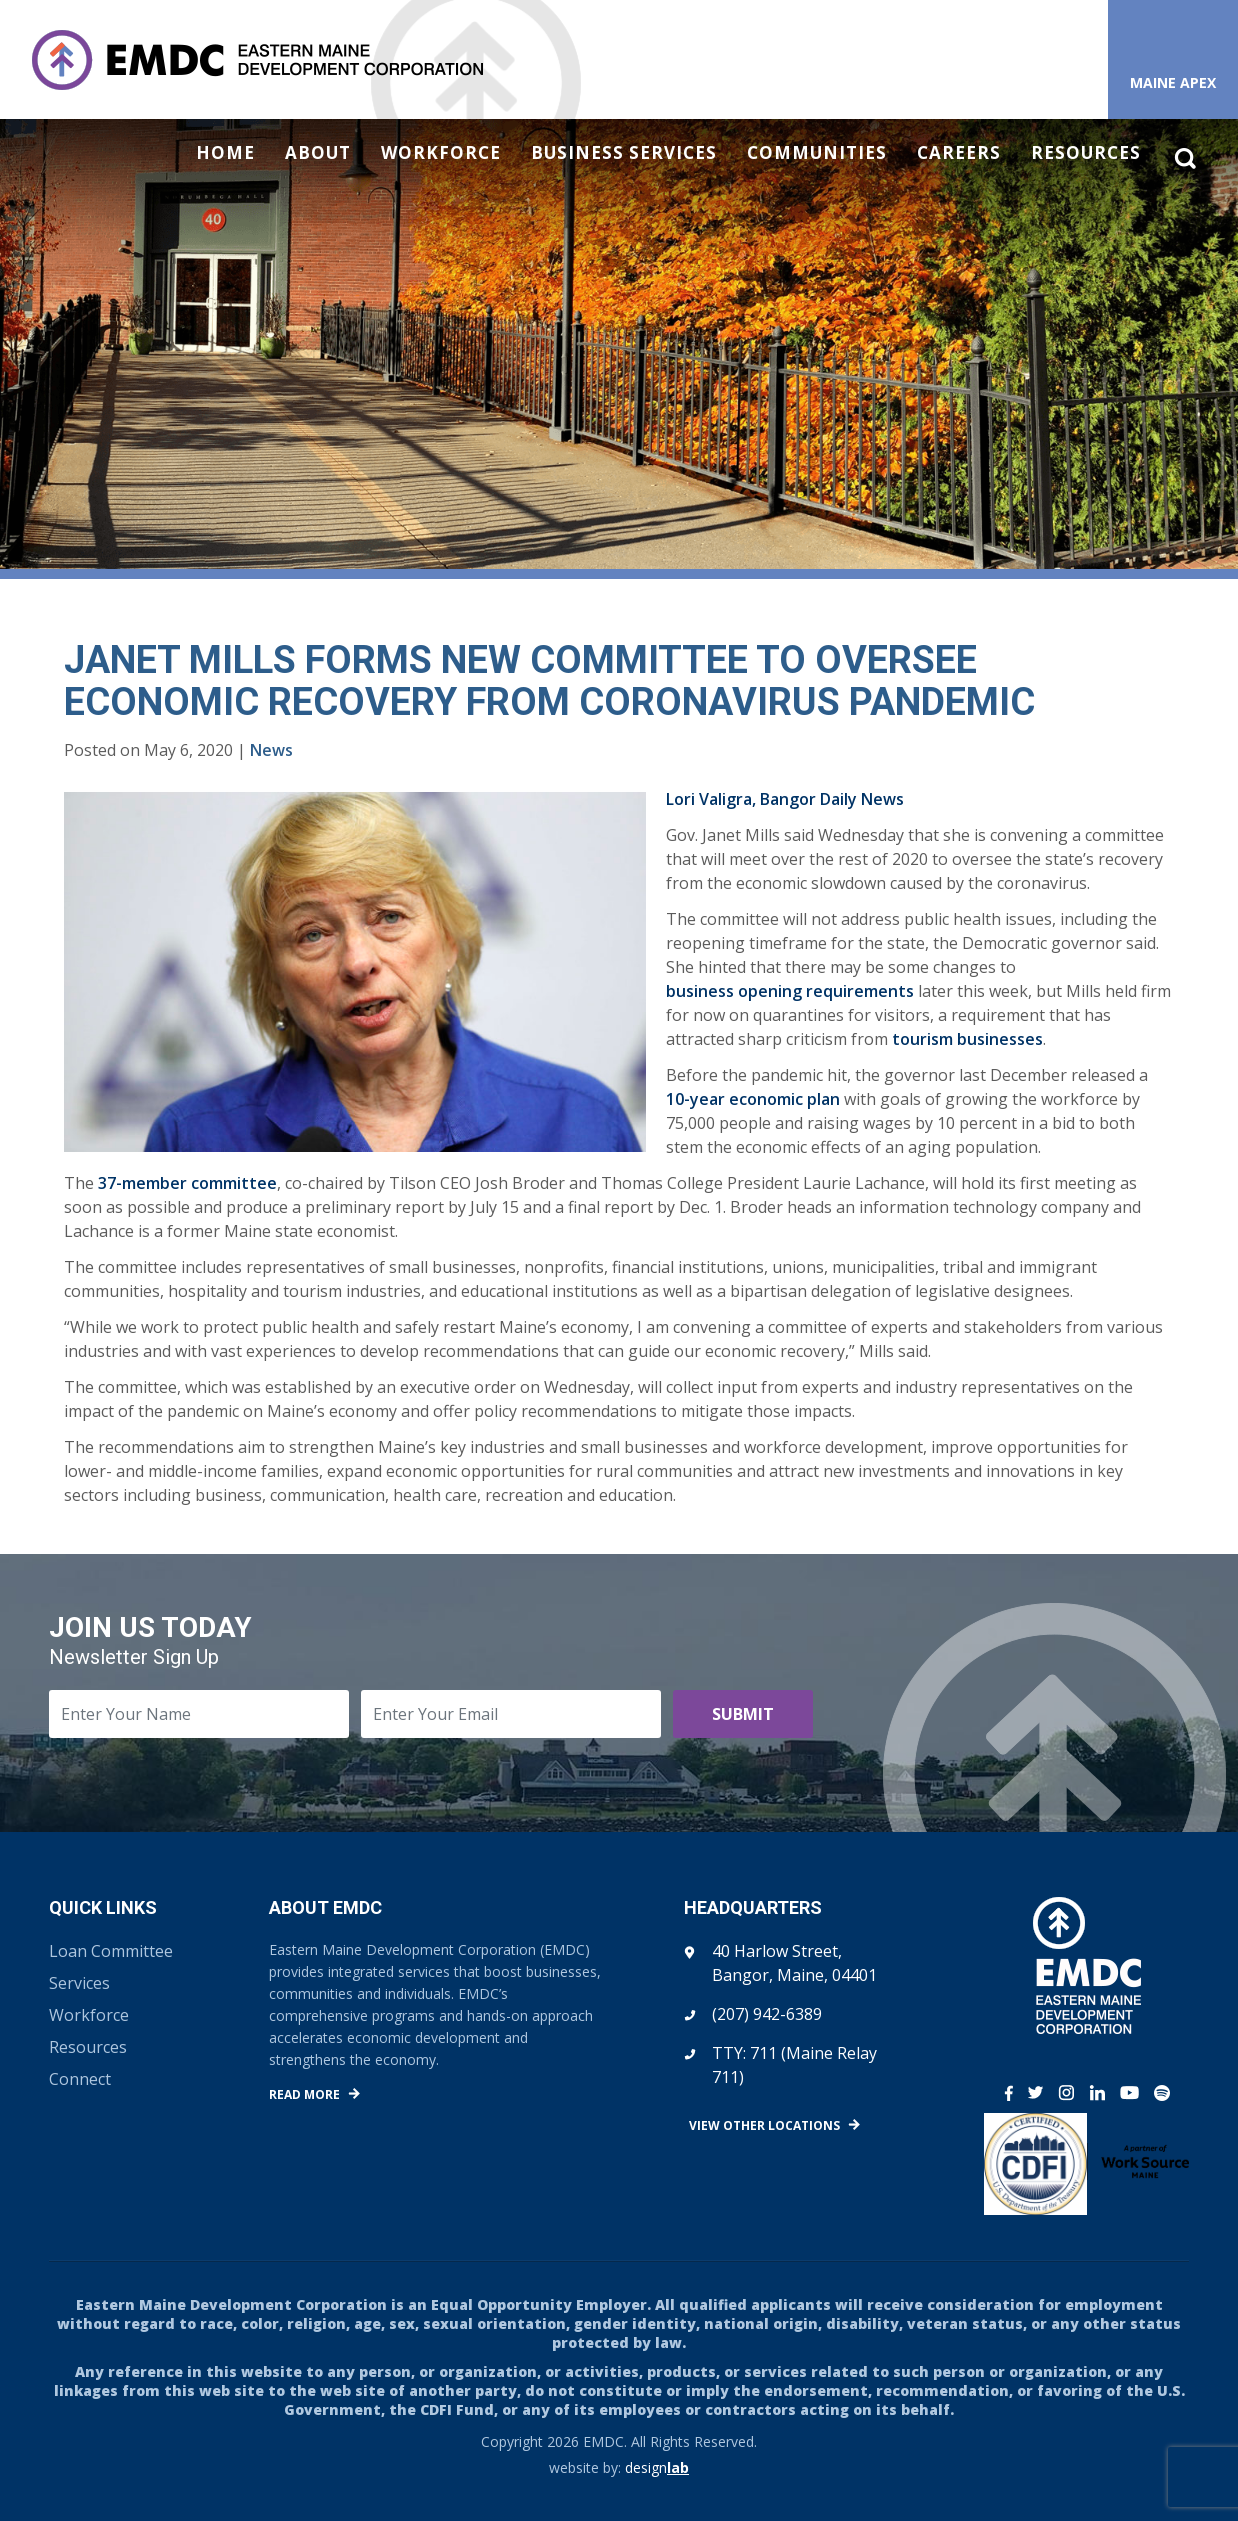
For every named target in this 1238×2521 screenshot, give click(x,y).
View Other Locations (764, 2125)
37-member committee (187, 1183)
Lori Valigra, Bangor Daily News (785, 799)
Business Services (624, 153)
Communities (817, 153)
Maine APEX (1173, 82)
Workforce (441, 153)
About (318, 153)
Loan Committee (111, 1951)
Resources (1086, 153)
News (271, 750)
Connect (80, 2079)
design (657, 2467)
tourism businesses (967, 1039)
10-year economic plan (753, 1099)
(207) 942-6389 (767, 2014)
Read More (304, 2094)
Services (79, 1983)
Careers (959, 153)
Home (225, 153)
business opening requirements (790, 991)
